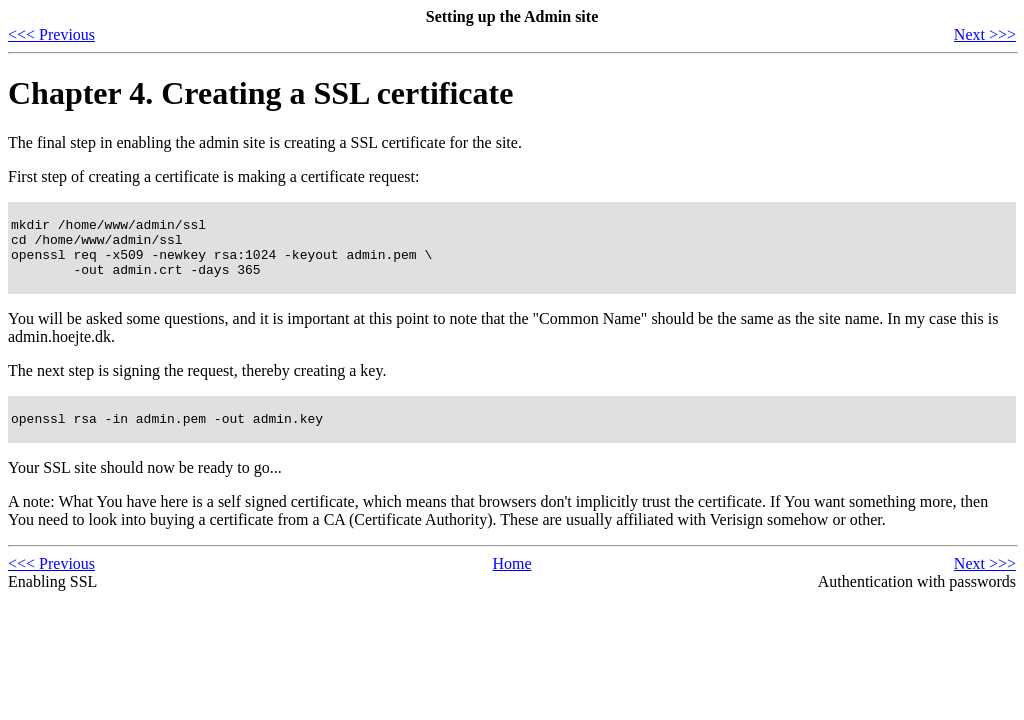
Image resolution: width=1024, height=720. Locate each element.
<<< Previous (51, 34)
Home (511, 578)
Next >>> (985, 34)
